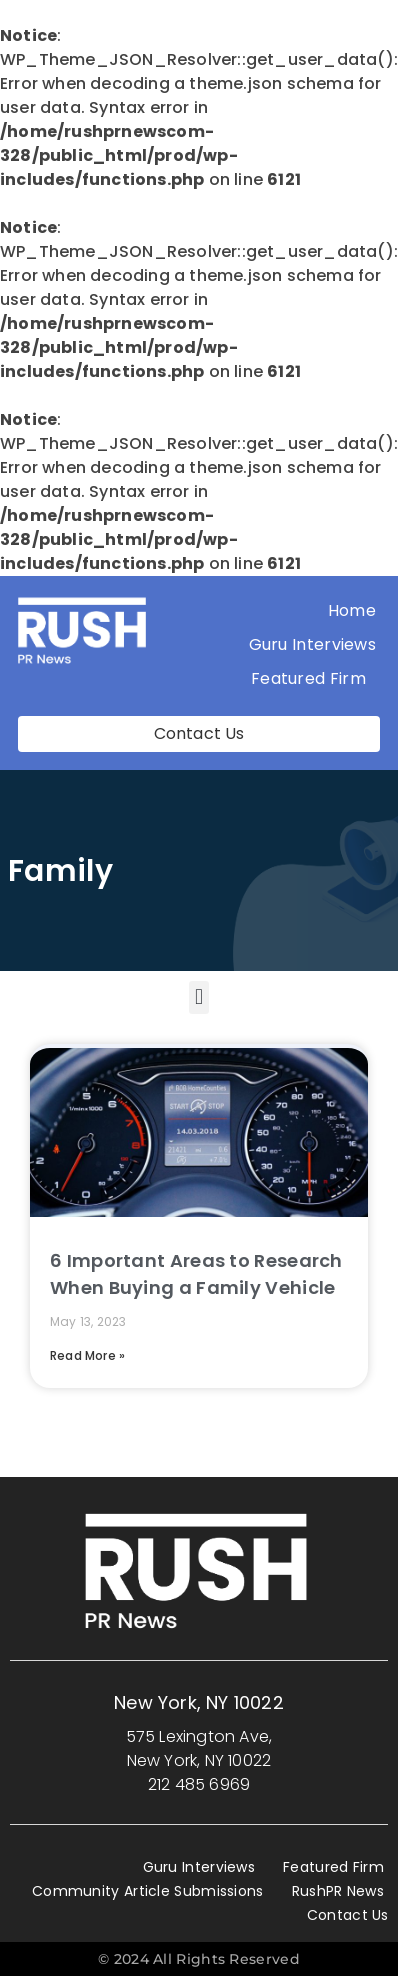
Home (352, 610)
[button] (198, 997)
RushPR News (338, 1891)
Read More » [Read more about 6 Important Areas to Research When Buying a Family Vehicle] (87, 1355)
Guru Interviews (313, 644)
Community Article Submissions (148, 1891)
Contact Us (348, 1915)
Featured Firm (313, 678)
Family (60, 871)
